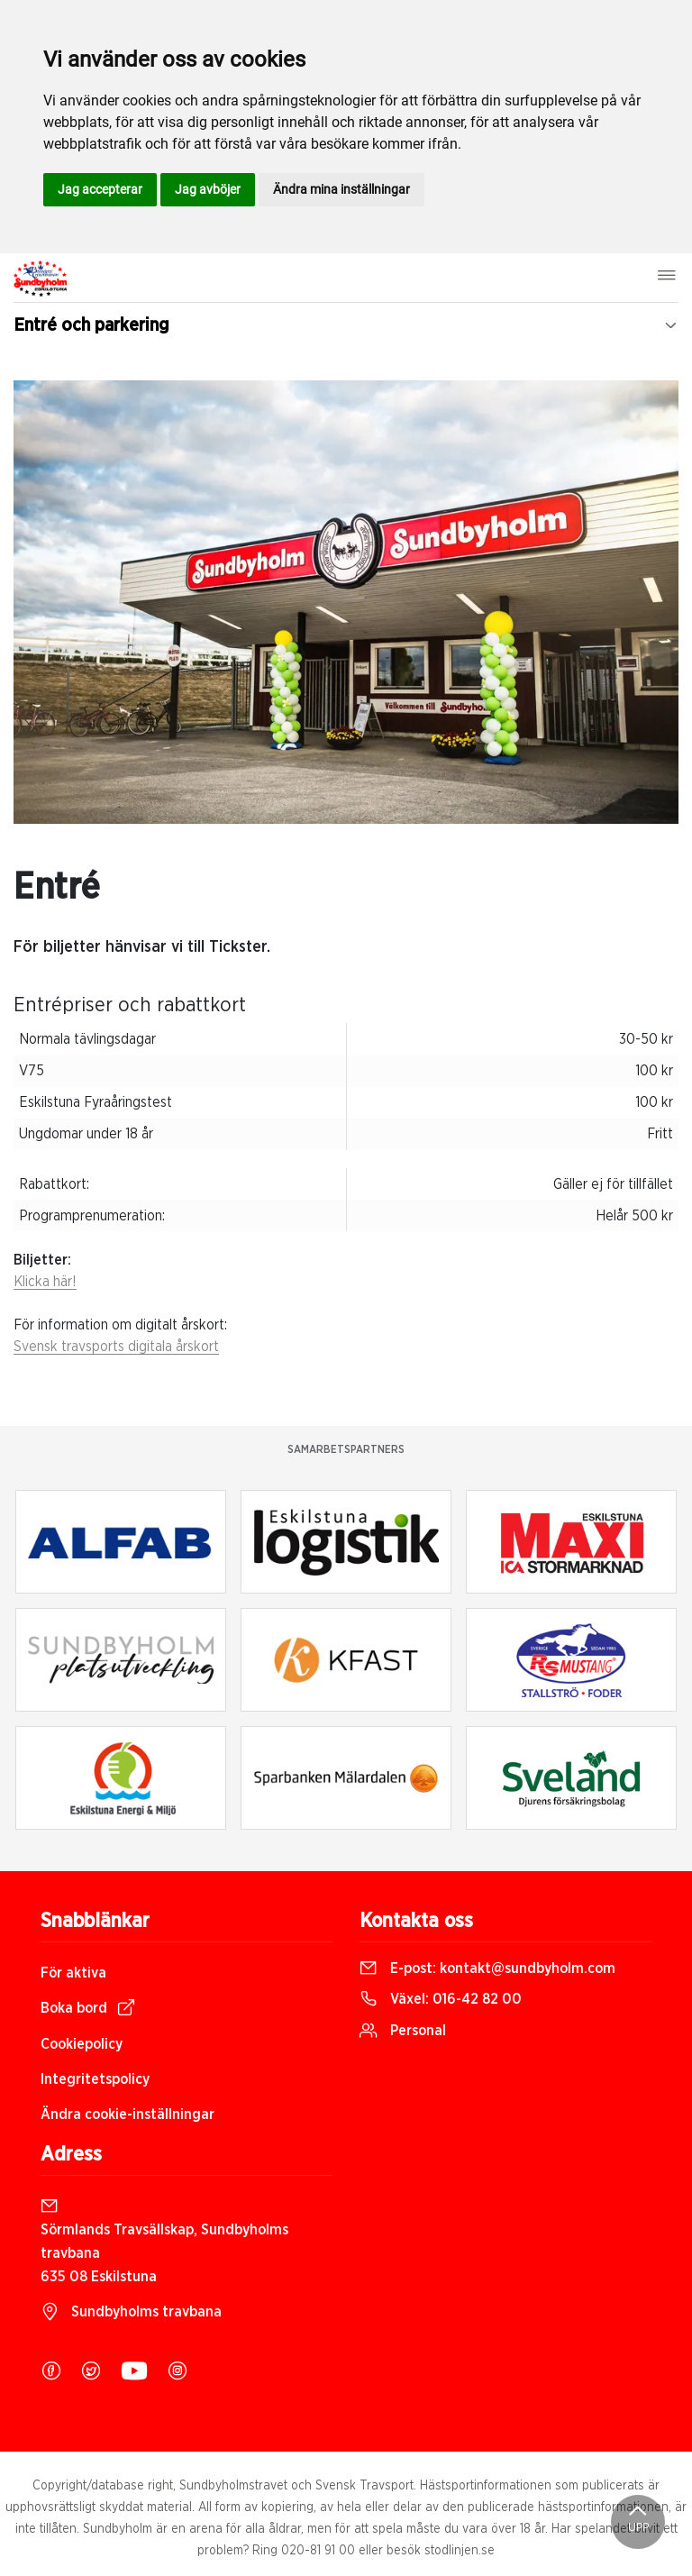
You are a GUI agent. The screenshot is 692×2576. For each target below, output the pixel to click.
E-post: (487, 1968)
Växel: (441, 1999)
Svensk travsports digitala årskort (116, 1346)
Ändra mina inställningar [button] (341, 189)
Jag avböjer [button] (208, 189)
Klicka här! (45, 1281)
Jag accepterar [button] (100, 189)
